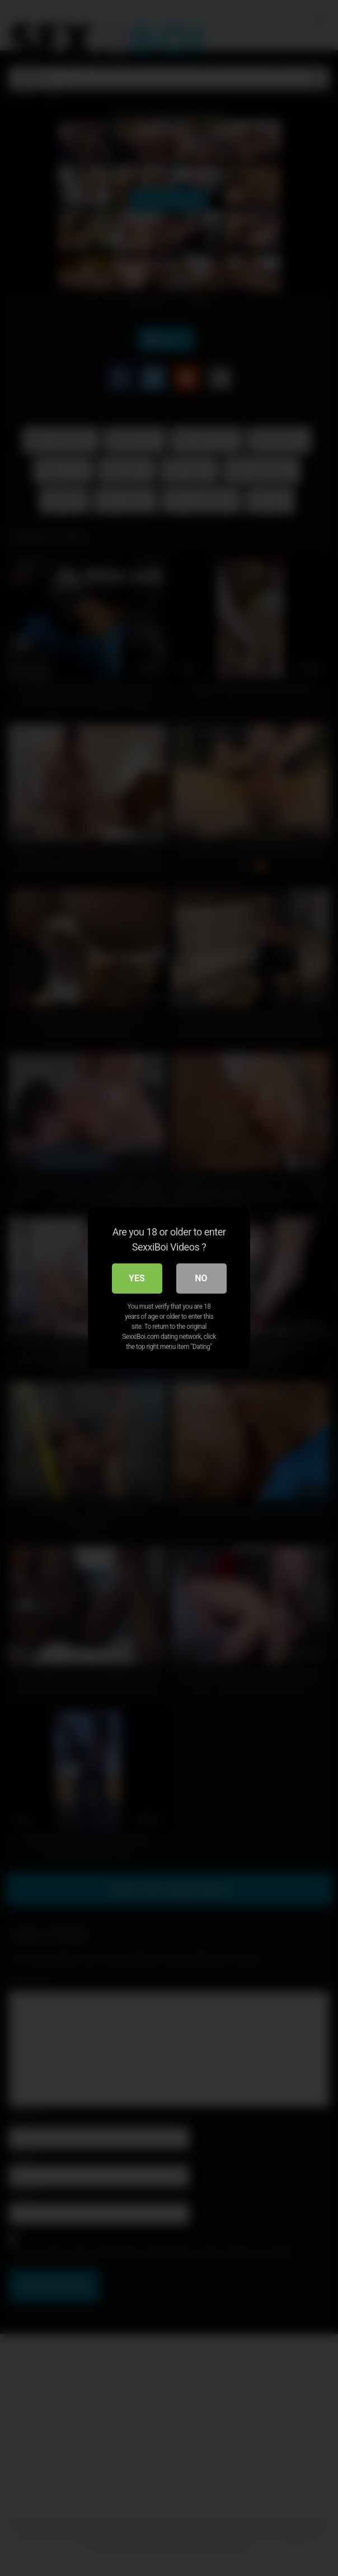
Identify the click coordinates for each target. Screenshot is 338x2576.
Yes (137, 1278)
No (201, 1278)
